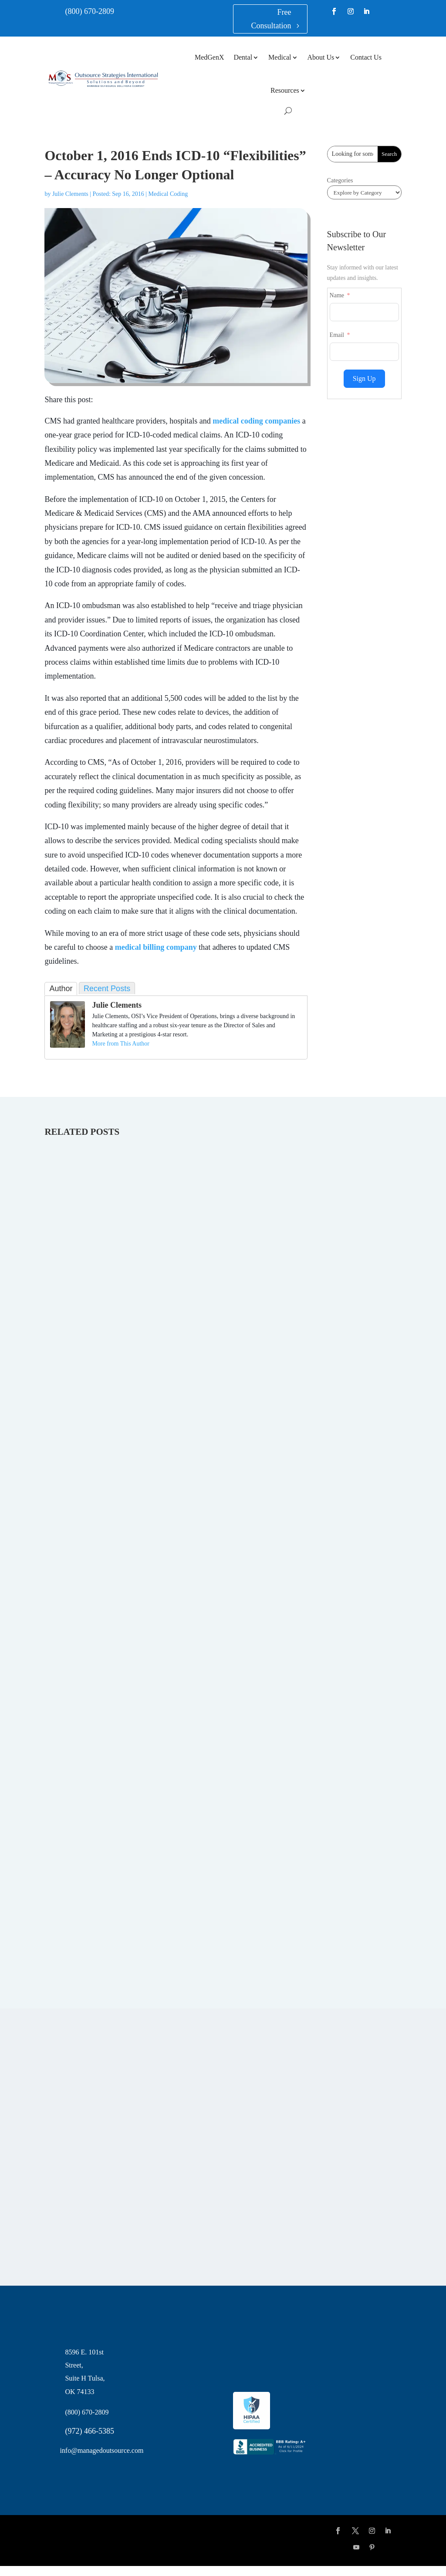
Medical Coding (168, 194)
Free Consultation (271, 19)
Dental (242, 57)
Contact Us (366, 57)
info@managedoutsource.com (101, 2450)
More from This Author (120, 1043)
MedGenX (209, 57)
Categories (340, 180)
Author (60, 988)
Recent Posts (107, 988)
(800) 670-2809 (89, 11)
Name (337, 295)
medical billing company (156, 947)
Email (337, 335)
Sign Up (364, 378)
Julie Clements (70, 194)
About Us (320, 57)
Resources (284, 90)
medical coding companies (256, 421)
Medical (279, 57)
